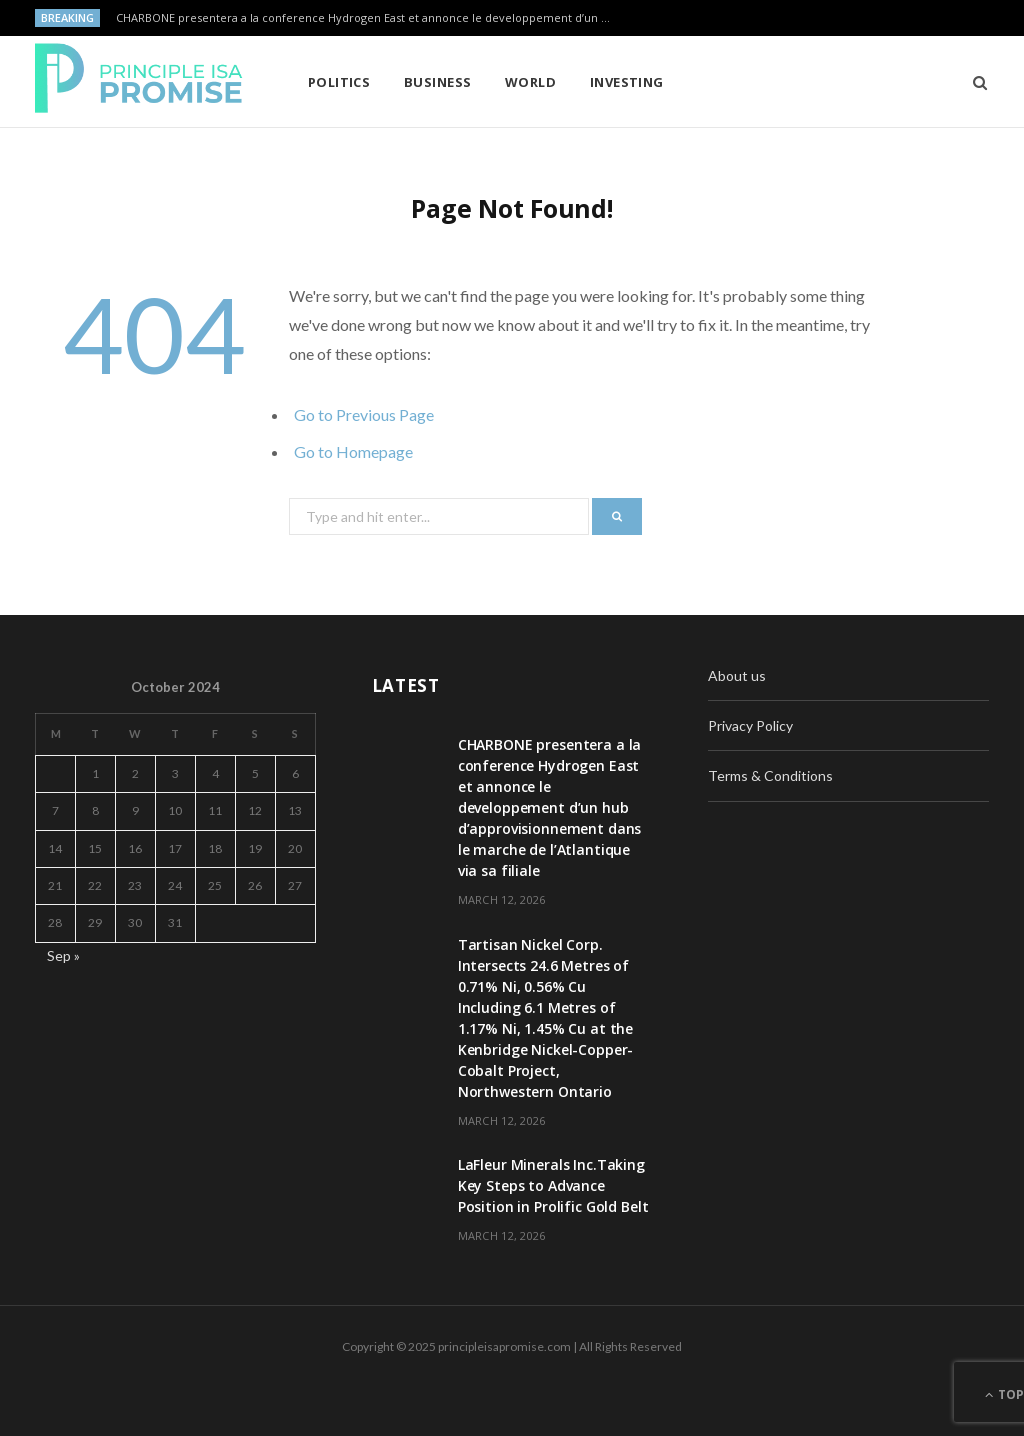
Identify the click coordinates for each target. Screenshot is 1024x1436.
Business (438, 82)
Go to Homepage (353, 451)
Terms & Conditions (770, 775)
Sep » (63, 955)
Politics (339, 82)
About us (737, 675)
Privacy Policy (750, 725)
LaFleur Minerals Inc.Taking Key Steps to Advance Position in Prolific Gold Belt (553, 1185)
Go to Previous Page (364, 414)
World (530, 82)
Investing (627, 82)
